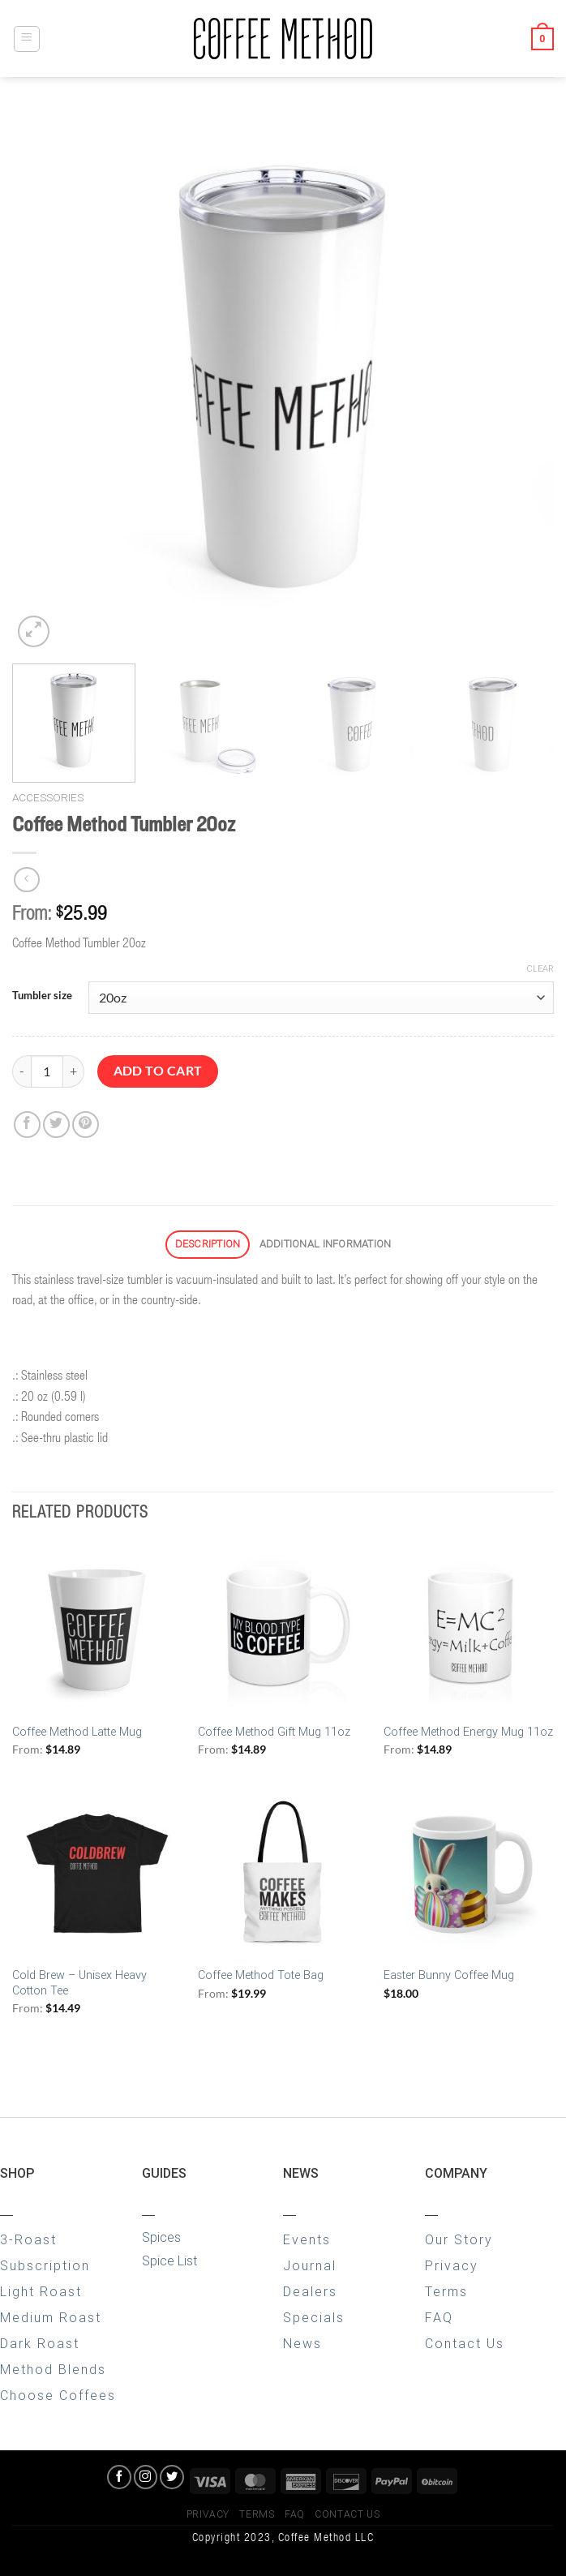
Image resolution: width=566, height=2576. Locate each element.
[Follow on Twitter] (172, 2477)
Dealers (310, 2291)
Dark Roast (39, 2343)
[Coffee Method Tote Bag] (283, 1873)
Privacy (451, 2265)
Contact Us (464, 2343)
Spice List (169, 2261)
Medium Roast (50, 2317)
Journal (310, 2265)
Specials (314, 2317)
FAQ (439, 2317)
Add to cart (158, 1070)
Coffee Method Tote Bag (261, 1975)
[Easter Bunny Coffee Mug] (469, 1873)
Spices (161, 2237)
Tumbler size (42, 996)
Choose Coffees (58, 2395)
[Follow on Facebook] (119, 2477)
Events (307, 2240)
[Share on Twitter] (56, 1124)
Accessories (48, 797)
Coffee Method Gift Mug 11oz (274, 1732)
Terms (446, 2291)
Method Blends (53, 2369)
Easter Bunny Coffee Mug (449, 1975)
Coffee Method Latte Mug (77, 1732)
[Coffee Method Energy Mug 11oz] (469, 1629)
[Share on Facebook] (27, 1124)
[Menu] (27, 39)
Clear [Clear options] (540, 969)
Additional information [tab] (325, 1244)
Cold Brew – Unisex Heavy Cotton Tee (79, 1983)
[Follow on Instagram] (146, 2477)
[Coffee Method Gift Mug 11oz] (283, 1629)
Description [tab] (208, 1244)
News (302, 2343)
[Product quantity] (47, 1071)
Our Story (459, 2240)
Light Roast (41, 2291)
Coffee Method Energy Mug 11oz (468, 1732)
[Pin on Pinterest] (85, 1124)
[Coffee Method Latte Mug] (97, 1629)
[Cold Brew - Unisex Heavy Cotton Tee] (97, 1873)
